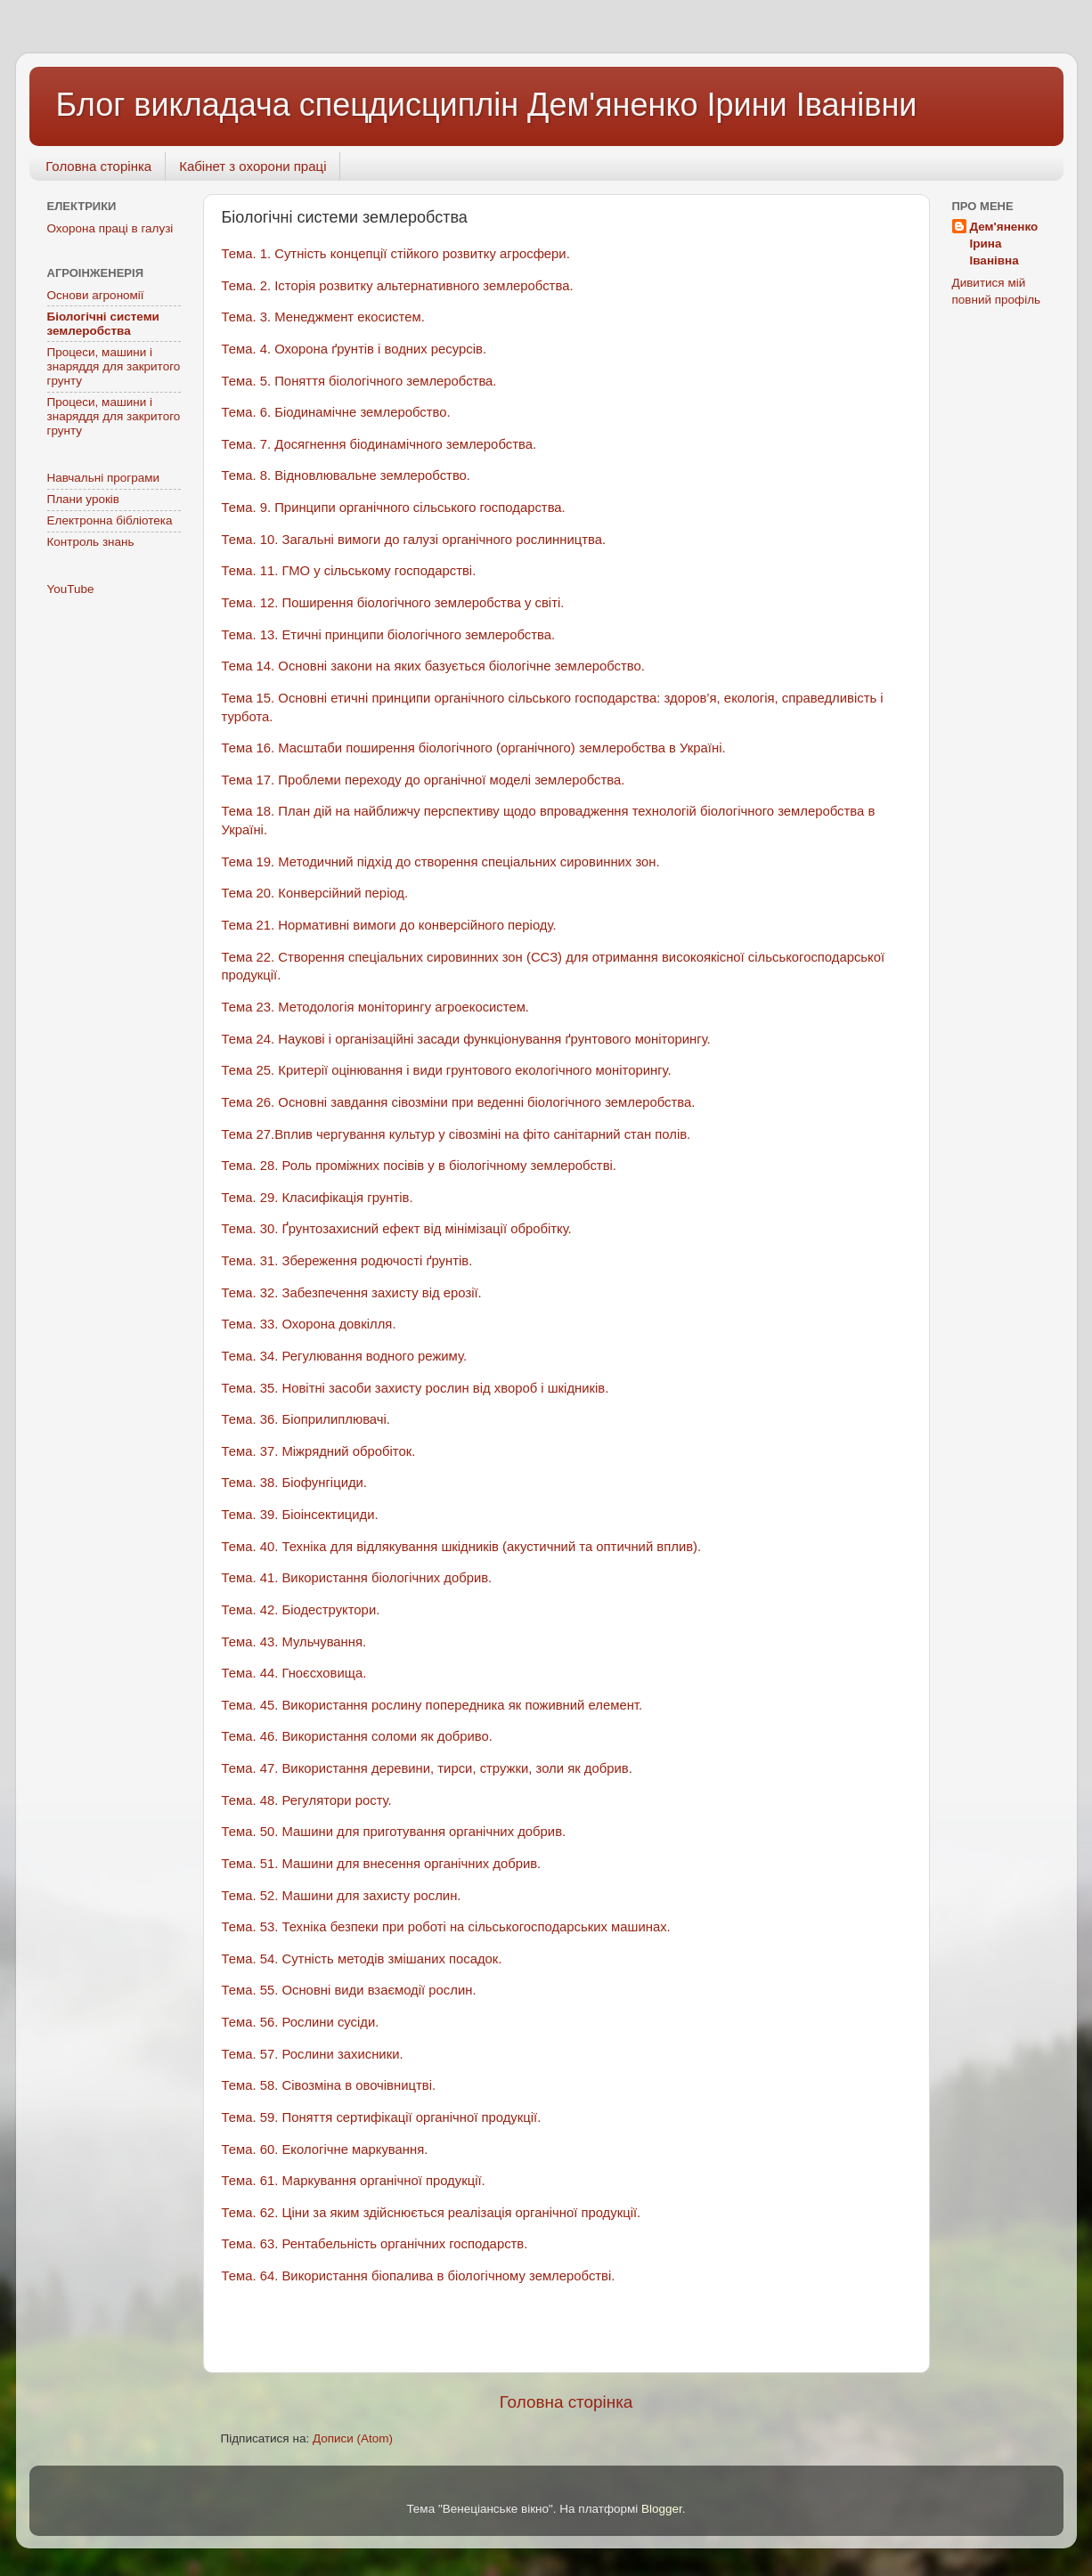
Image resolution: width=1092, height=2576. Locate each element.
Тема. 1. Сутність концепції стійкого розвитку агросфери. (396, 254)
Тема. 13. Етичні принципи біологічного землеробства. (389, 635)
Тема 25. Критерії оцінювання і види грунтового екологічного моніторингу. (447, 1070)
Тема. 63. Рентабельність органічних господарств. (375, 2244)
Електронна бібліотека (110, 520)
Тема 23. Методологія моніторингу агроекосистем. (376, 1007)
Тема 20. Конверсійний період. (315, 893)
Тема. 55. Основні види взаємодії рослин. (349, 1990)
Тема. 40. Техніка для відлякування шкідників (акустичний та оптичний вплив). (462, 1547)
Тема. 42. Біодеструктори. (301, 1610)
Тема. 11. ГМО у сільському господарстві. (349, 571)
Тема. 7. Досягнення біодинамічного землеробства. (379, 444)
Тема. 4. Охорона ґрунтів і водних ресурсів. (354, 349)
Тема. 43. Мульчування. (294, 1642)
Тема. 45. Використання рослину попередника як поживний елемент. (432, 1705)
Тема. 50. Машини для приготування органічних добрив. (394, 1831)
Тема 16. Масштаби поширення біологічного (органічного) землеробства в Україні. (474, 748)
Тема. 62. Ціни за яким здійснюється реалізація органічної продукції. (431, 2213)
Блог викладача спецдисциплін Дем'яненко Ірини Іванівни (486, 104)
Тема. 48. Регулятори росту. (307, 1800)
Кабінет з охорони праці (252, 166)
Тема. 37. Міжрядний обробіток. (319, 1451)
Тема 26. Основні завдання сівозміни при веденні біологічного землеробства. (459, 1102)
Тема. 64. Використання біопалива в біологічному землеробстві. (418, 2276)
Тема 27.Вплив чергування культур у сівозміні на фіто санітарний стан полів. (456, 1134)
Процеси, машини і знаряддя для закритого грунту (114, 366)
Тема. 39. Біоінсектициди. (300, 1514)
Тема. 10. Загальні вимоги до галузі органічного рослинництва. (414, 539)
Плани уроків (83, 499)
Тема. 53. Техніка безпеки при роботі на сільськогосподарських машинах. (446, 1927)
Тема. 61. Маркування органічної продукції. (353, 2181)
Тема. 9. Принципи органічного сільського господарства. (394, 507)
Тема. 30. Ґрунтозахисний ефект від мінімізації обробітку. (397, 1229)
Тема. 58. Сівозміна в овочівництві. (329, 2085)
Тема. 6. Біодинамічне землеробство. (336, 412)
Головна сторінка (98, 166)
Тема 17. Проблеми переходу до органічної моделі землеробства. (423, 780)
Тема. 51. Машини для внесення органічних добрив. (382, 1864)
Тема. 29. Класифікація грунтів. (317, 1197)
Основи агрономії (95, 295)
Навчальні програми (103, 477)
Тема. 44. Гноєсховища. (294, 1673)
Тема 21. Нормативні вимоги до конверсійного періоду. (389, 925)
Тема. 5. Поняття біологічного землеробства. (359, 381)
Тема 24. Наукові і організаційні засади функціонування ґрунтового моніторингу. (466, 1039)
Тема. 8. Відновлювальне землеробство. (346, 475)
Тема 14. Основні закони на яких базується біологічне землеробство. (433, 666)
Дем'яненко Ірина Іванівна (1004, 243)
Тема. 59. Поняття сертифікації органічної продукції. (382, 2117)
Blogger (661, 2508)
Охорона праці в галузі (110, 228)
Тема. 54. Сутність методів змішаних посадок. (362, 1959)
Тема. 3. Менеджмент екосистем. (323, 317)
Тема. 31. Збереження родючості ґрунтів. (347, 1261)
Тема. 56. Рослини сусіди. (300, 2022)
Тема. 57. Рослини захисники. (312, 2054)
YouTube (70, 589)
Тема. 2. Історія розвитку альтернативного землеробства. (398, 286)
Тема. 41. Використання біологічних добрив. (357, 1578)
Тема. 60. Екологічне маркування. (325, 2149)
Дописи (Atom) (353, 2438)
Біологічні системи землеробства (103, 323)
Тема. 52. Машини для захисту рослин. (341, 1896)
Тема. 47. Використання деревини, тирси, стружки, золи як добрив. (427, 1768)
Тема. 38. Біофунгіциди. (295, 1482)
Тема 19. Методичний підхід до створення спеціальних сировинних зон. (441, 862)
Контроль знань (90, 542)
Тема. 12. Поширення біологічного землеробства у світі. (393, 603)
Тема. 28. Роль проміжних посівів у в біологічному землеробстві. (419, 1165)
